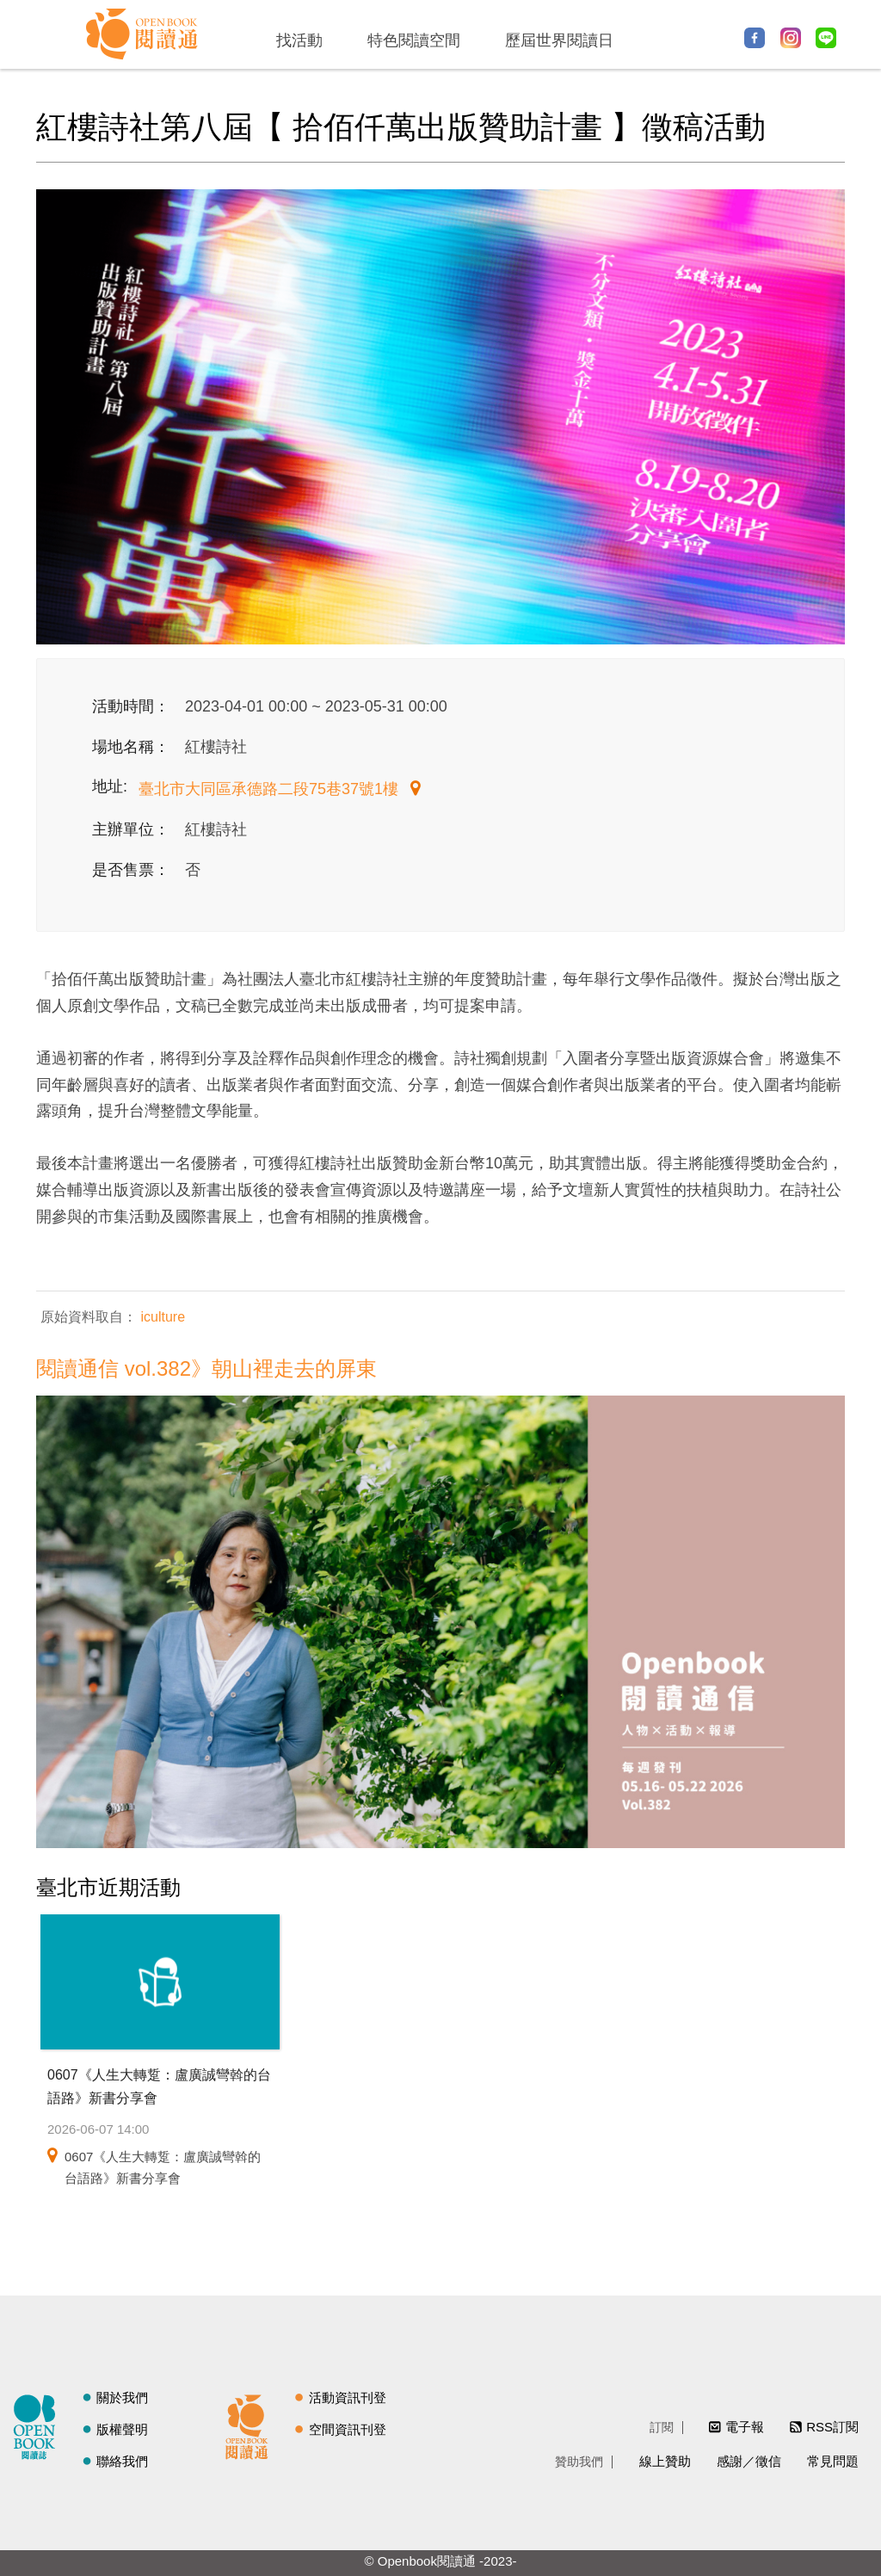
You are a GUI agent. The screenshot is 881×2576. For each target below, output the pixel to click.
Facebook (754, 38)
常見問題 (833, 2461)
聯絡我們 (122, 2461)
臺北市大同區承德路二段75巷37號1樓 (271, 789)
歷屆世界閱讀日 (559, 40)
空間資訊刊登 (347, 2429)
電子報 (744, 2426)
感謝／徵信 (749, 2461)
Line (826, 38)
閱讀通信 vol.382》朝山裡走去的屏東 (206, 1368)
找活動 (299, 40)
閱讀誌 (39, 2425)
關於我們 (122, 2397)
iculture (161, 1317)
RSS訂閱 (832, 2426)
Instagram (790, 38)
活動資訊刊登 (347, 2397)
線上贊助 (665, 2461)
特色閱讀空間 (413, 40)
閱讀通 (251, 2425)
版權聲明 (122, 2429)
